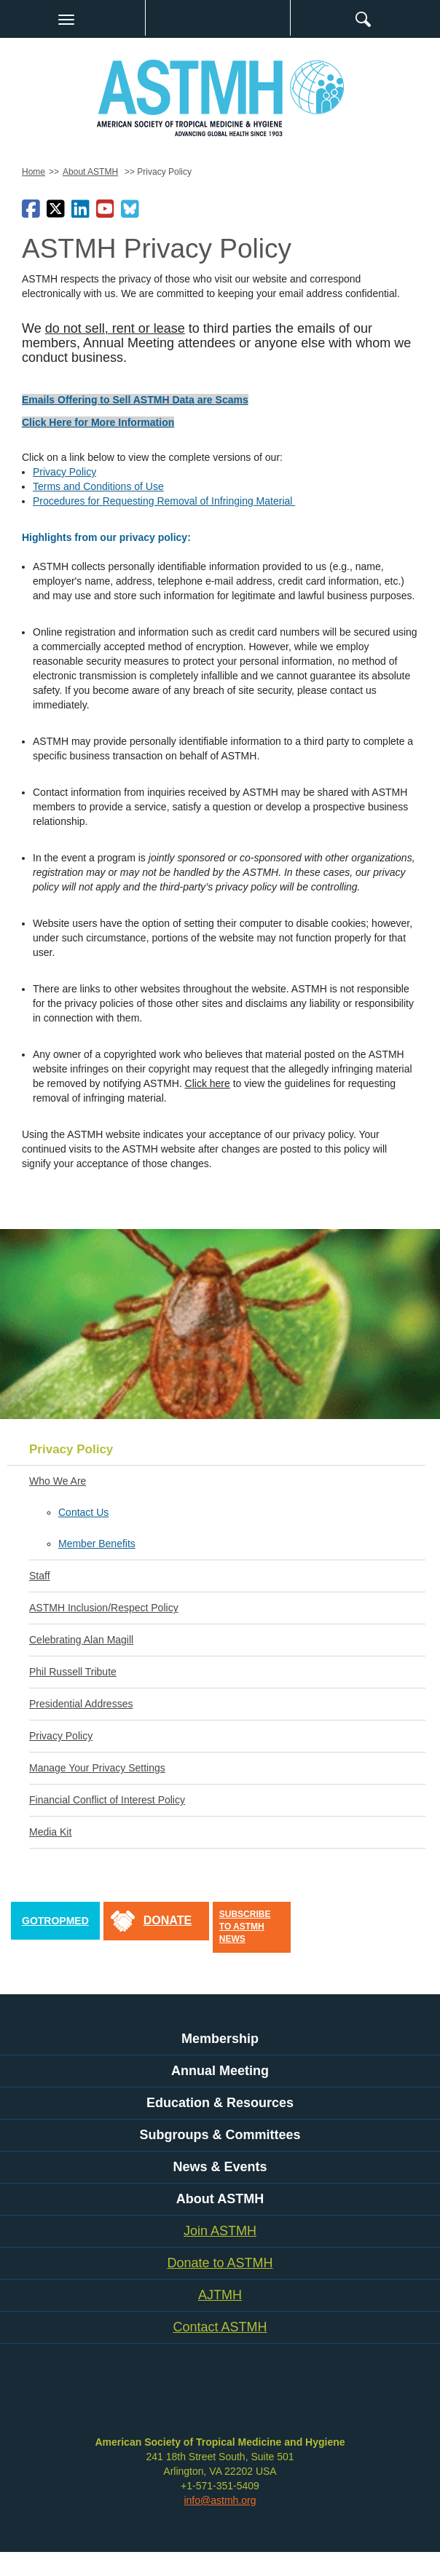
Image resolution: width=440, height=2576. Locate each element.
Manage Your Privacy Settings (97, 1768)
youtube (164, 2398)
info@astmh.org (220, 2500)
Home (33, 172)
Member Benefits (96, 1543)
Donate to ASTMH (219, 2263)
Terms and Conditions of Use (98, 486)
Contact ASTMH (220, 2327)
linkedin (138, 2398)
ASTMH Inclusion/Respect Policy (103, 1607)
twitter (113, 2398)
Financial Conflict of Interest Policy (107, 1800)
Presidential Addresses (81, 1704)
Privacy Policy (64, 472)
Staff (39, 1575)
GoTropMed (55, 1921)
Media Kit (50, 1832)
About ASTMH (90, 172)
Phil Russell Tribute (73, 1672)
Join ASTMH (220, 2231)
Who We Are (57, 1481)
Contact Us (83, 1512)
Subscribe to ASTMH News (245, 1926)
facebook (87, 2398)
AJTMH (220, 2295)
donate (168, 1920)
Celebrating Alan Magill (81, 1639)
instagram (189, 2398)
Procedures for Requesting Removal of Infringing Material (164, 501)
